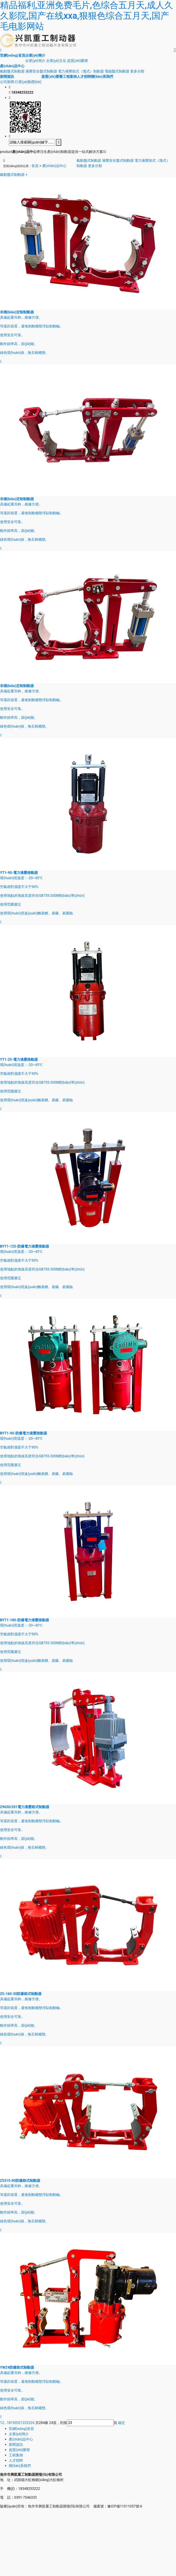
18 (9, 2423)
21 (21, 2423)
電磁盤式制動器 (117, 71)
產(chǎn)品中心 (54, 166)
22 (25, 2423)
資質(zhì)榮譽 (77, 61)
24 (33, 2423)
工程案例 (16, 2455)
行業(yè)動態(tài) (28, 82)
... (5, 2423)
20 (17, 2423)
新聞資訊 (16, 2444)
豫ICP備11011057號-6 (124, 2506)
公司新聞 (7, 82)
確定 (121, 2423)
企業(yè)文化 (56, 61)
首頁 (34, 166)
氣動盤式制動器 (12, 71)
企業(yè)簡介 (35, 61)
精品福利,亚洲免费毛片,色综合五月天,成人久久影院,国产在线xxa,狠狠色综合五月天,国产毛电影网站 (86, 16)
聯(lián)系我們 (20, 2466)
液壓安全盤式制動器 (41, 71)
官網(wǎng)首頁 (21, 2429)
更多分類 (137, 71)
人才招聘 (16, 2460)
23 (29, 2423)
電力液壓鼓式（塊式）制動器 (81, 71)
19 (13, 2423)
